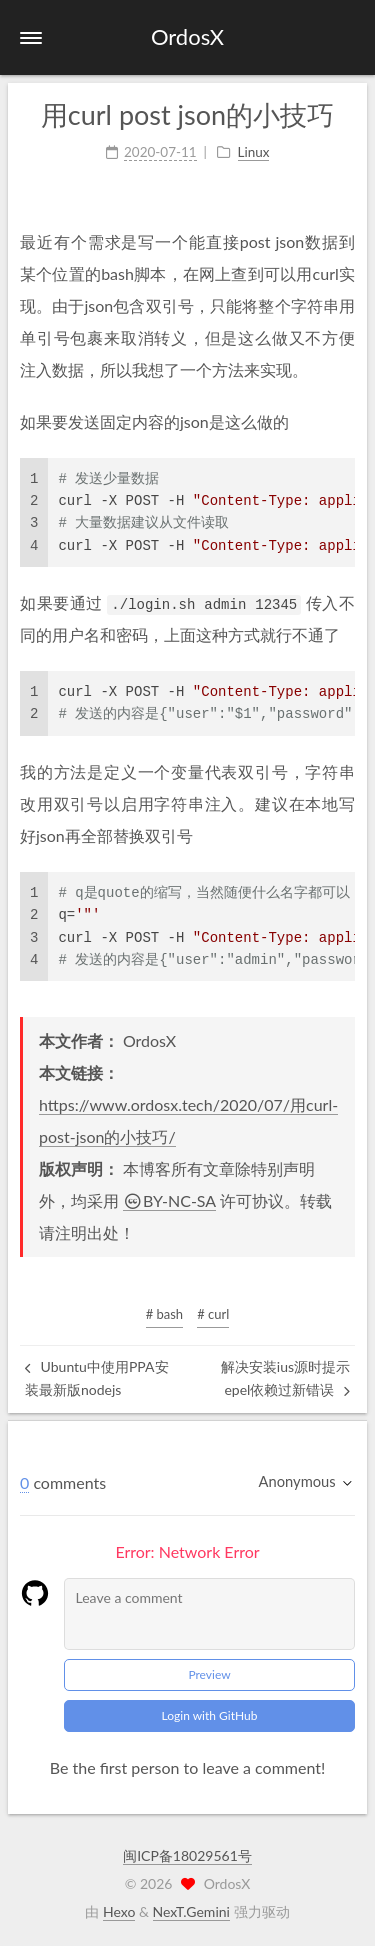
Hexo (119, 1911)
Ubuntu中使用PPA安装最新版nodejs (97, 1377)
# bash (165, 1314)
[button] (31, 38)
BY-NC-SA (169, 1200)
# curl (213, 1314)
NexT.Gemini (191, 1911)
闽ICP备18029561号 (187, 1855)
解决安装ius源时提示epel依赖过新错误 (285, 1377)
